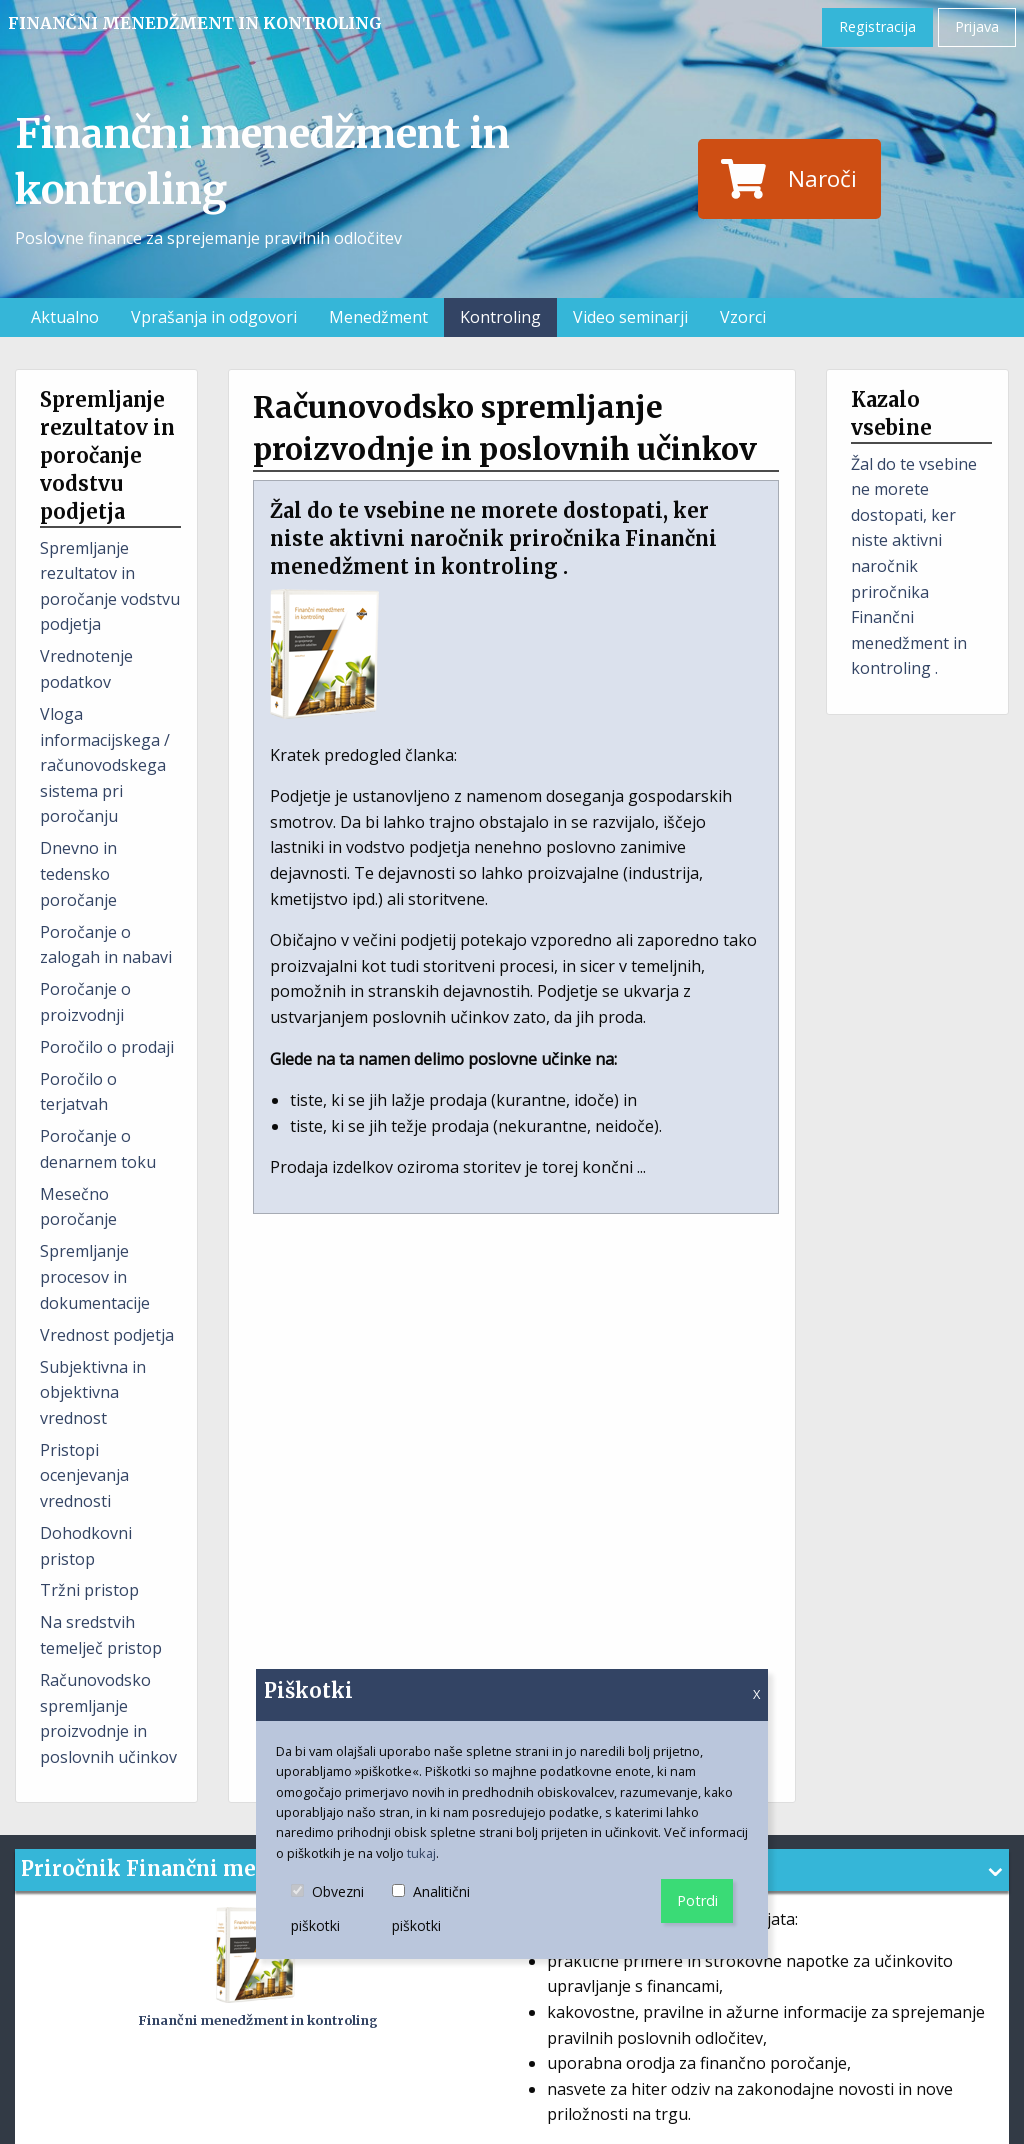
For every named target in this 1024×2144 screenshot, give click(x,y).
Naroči (789, 179)
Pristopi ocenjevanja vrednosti (84, 1475)
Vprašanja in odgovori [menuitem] (214, 317)
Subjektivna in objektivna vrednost (93, 1392)
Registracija (877, 26)
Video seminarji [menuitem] (630, 317)
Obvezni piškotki (341, 1910)
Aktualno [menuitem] (65, 317)
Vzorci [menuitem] (743, 317)
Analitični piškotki (444, 1910)
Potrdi (697, 1900)
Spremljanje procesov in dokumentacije (95, 1276)
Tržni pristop (89, 1590)
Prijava (977, 26)
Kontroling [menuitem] (500, 317)
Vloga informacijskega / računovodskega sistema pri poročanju (105, 765)
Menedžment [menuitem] (378, 317)
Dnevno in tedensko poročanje (78, 873)
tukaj (421, 1853)
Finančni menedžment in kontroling (195, 23)
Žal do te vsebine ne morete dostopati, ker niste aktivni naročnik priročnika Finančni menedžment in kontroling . (914, 566)
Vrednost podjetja (107, 1335)
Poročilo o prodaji (107, 1047)
